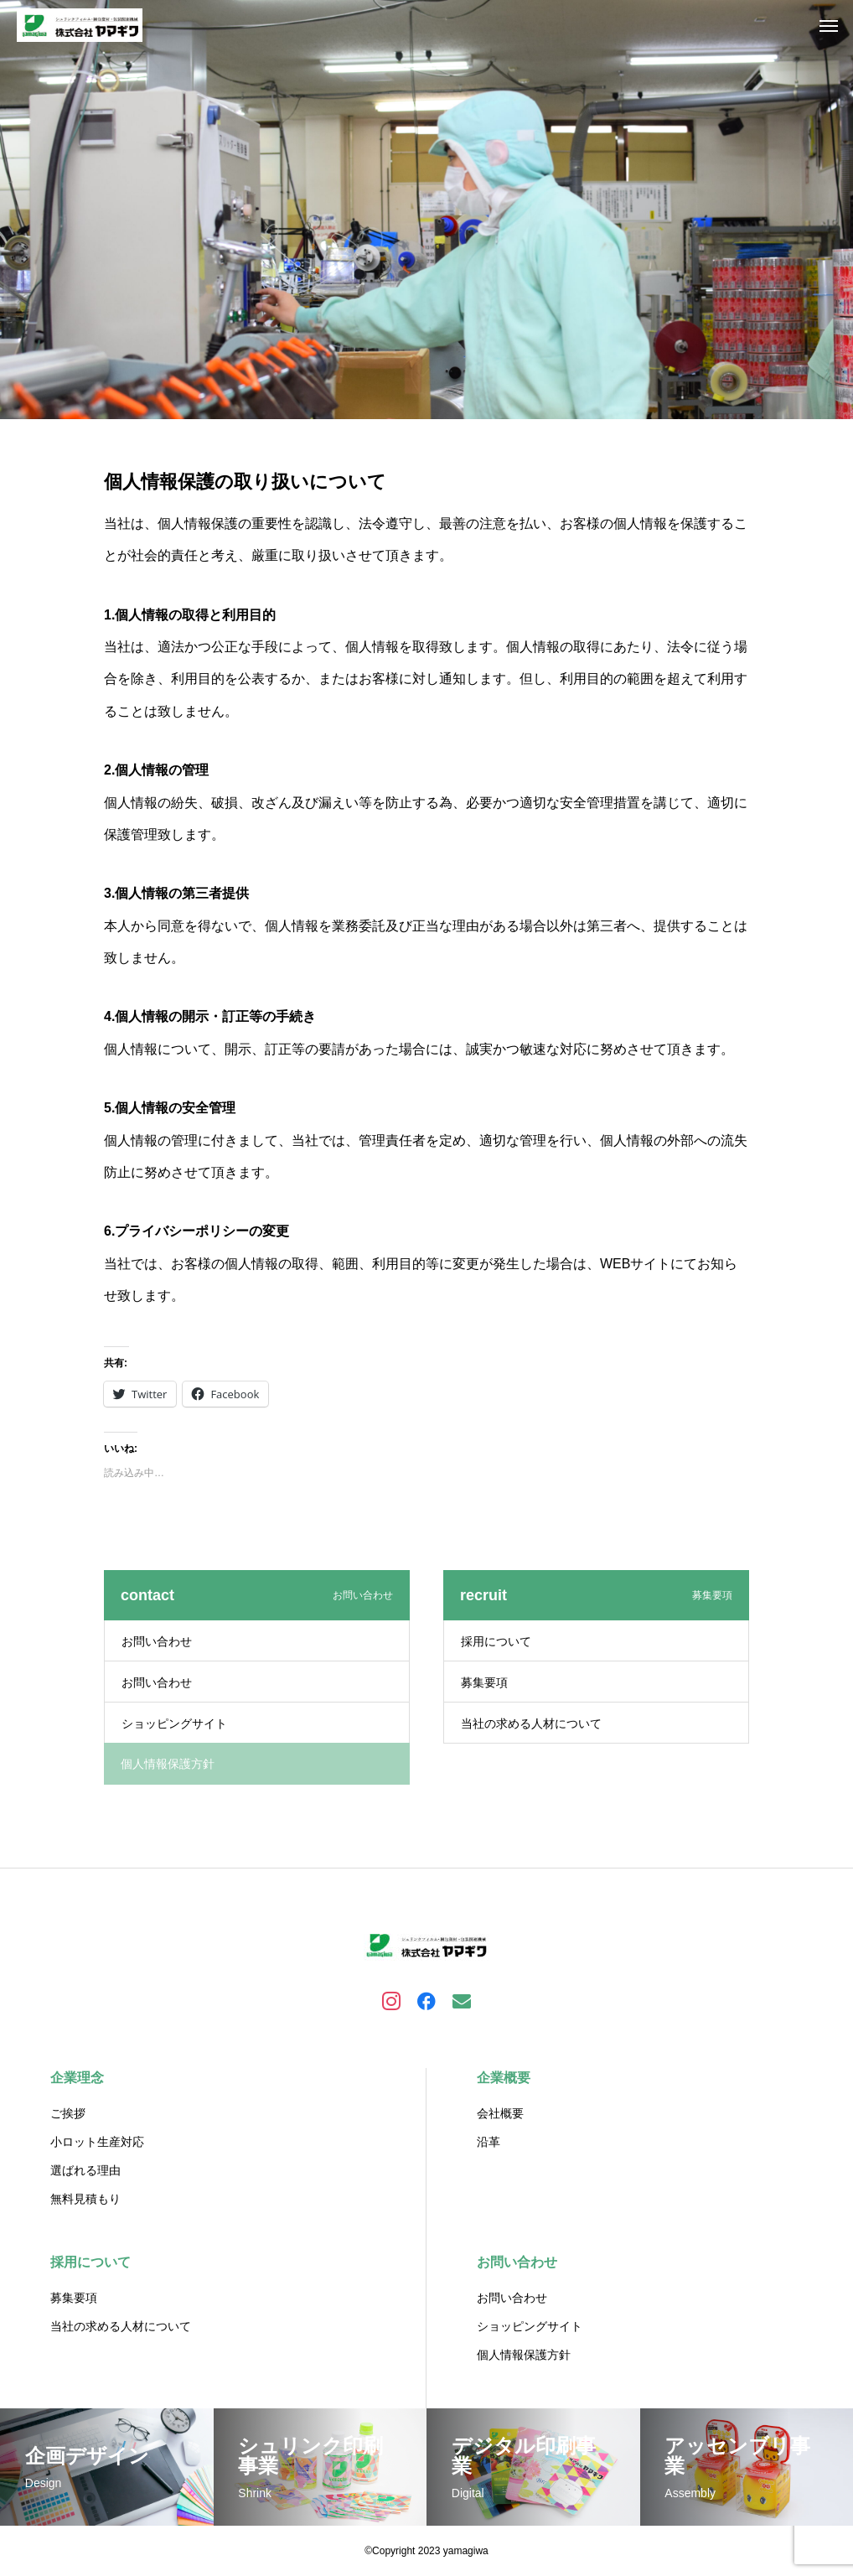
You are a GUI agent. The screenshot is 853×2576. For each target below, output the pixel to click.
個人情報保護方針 (524, 2354)
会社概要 (500, 2113)
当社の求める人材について (531, 1723)
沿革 (488, 2141)
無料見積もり (85, 2198)
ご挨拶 (67, 2113)
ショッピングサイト (174, 1723)
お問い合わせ (156, 1641)
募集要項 (484, 1682)
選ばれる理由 (85, 2170)
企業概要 (503, 2078)
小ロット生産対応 (97, 2141)
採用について (496, 1641)
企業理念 (77, 2078)
